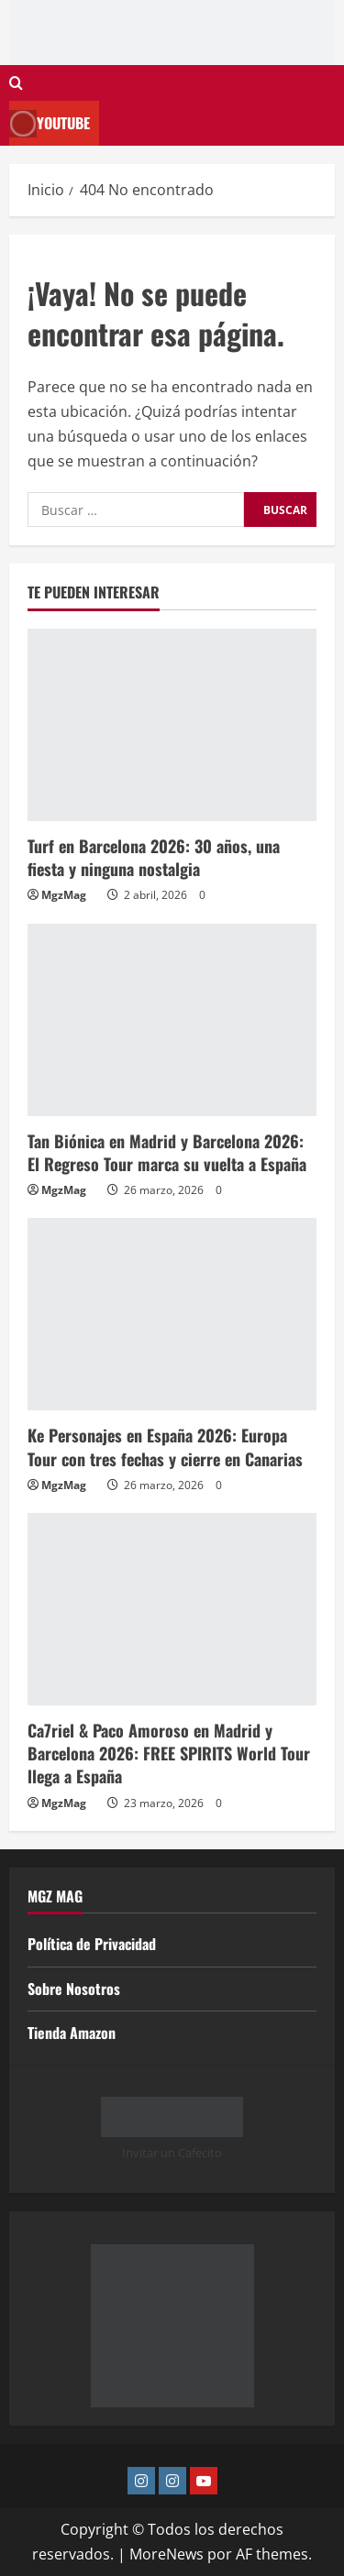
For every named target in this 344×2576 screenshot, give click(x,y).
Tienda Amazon (72, 2033)
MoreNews (166, 2554)
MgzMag (63, 895)
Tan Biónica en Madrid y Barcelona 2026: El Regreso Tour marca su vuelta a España (167, 1152)
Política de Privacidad (92, 1944)
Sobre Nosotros (74, 1989)
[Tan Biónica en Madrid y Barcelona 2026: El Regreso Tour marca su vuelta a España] (172, 1020)
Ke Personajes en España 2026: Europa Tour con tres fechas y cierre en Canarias (165, 1446)
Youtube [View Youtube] (49, 123)
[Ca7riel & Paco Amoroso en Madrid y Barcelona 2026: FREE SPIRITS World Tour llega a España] (172, 1609)
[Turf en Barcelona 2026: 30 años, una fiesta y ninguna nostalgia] (172, 725)
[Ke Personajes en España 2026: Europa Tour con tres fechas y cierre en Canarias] (172, 1314)
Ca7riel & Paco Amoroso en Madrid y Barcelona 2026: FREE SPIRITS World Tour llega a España (169, 1753)
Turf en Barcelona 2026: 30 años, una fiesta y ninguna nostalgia (154, 857)
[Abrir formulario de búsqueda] (16, 83)
